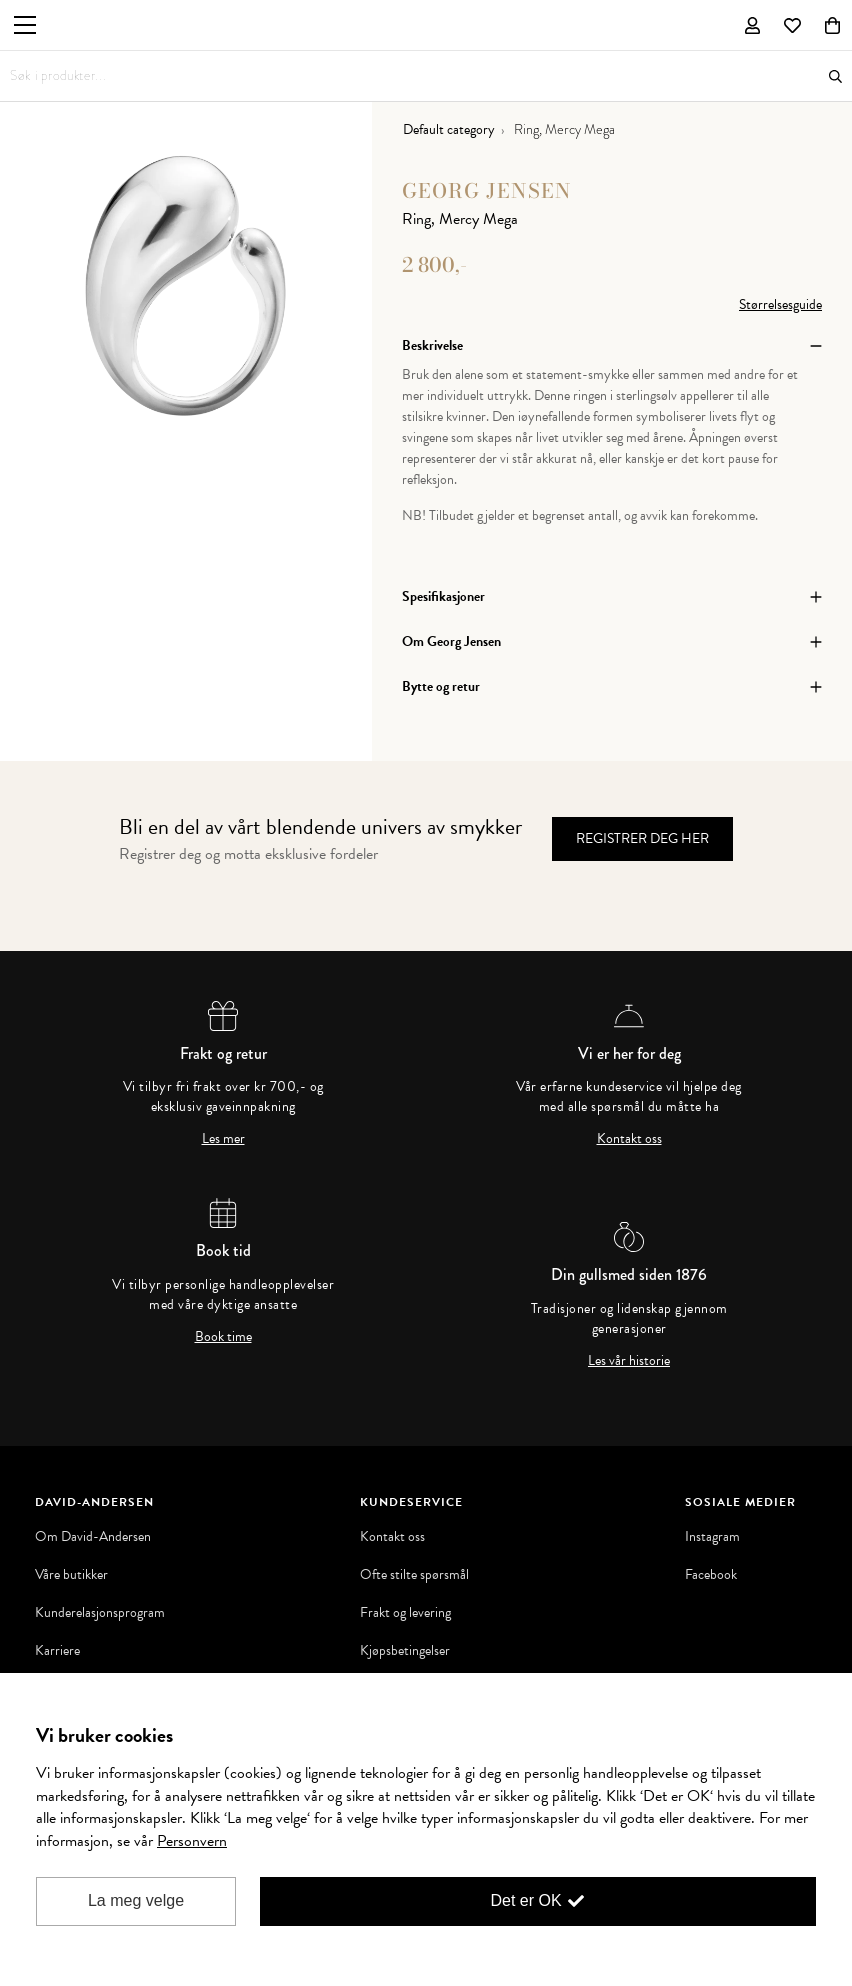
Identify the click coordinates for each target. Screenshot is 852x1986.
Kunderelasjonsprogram (100, 1613)
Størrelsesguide (780, 304)
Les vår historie (629, 1361)
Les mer (223, 1139)
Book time (223, 1337)
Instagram (712, 1537)
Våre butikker (71, 1575)
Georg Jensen (487, 190)
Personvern (192, 1841)
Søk (835, 76)
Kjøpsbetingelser (405, 1651)
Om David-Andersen (93, 1537)
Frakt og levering (405, 1613)
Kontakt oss (629, 1139)
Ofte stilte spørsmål (414, 1575)
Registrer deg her (642, 838)
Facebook (711, 1575)
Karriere (57, 1651)
